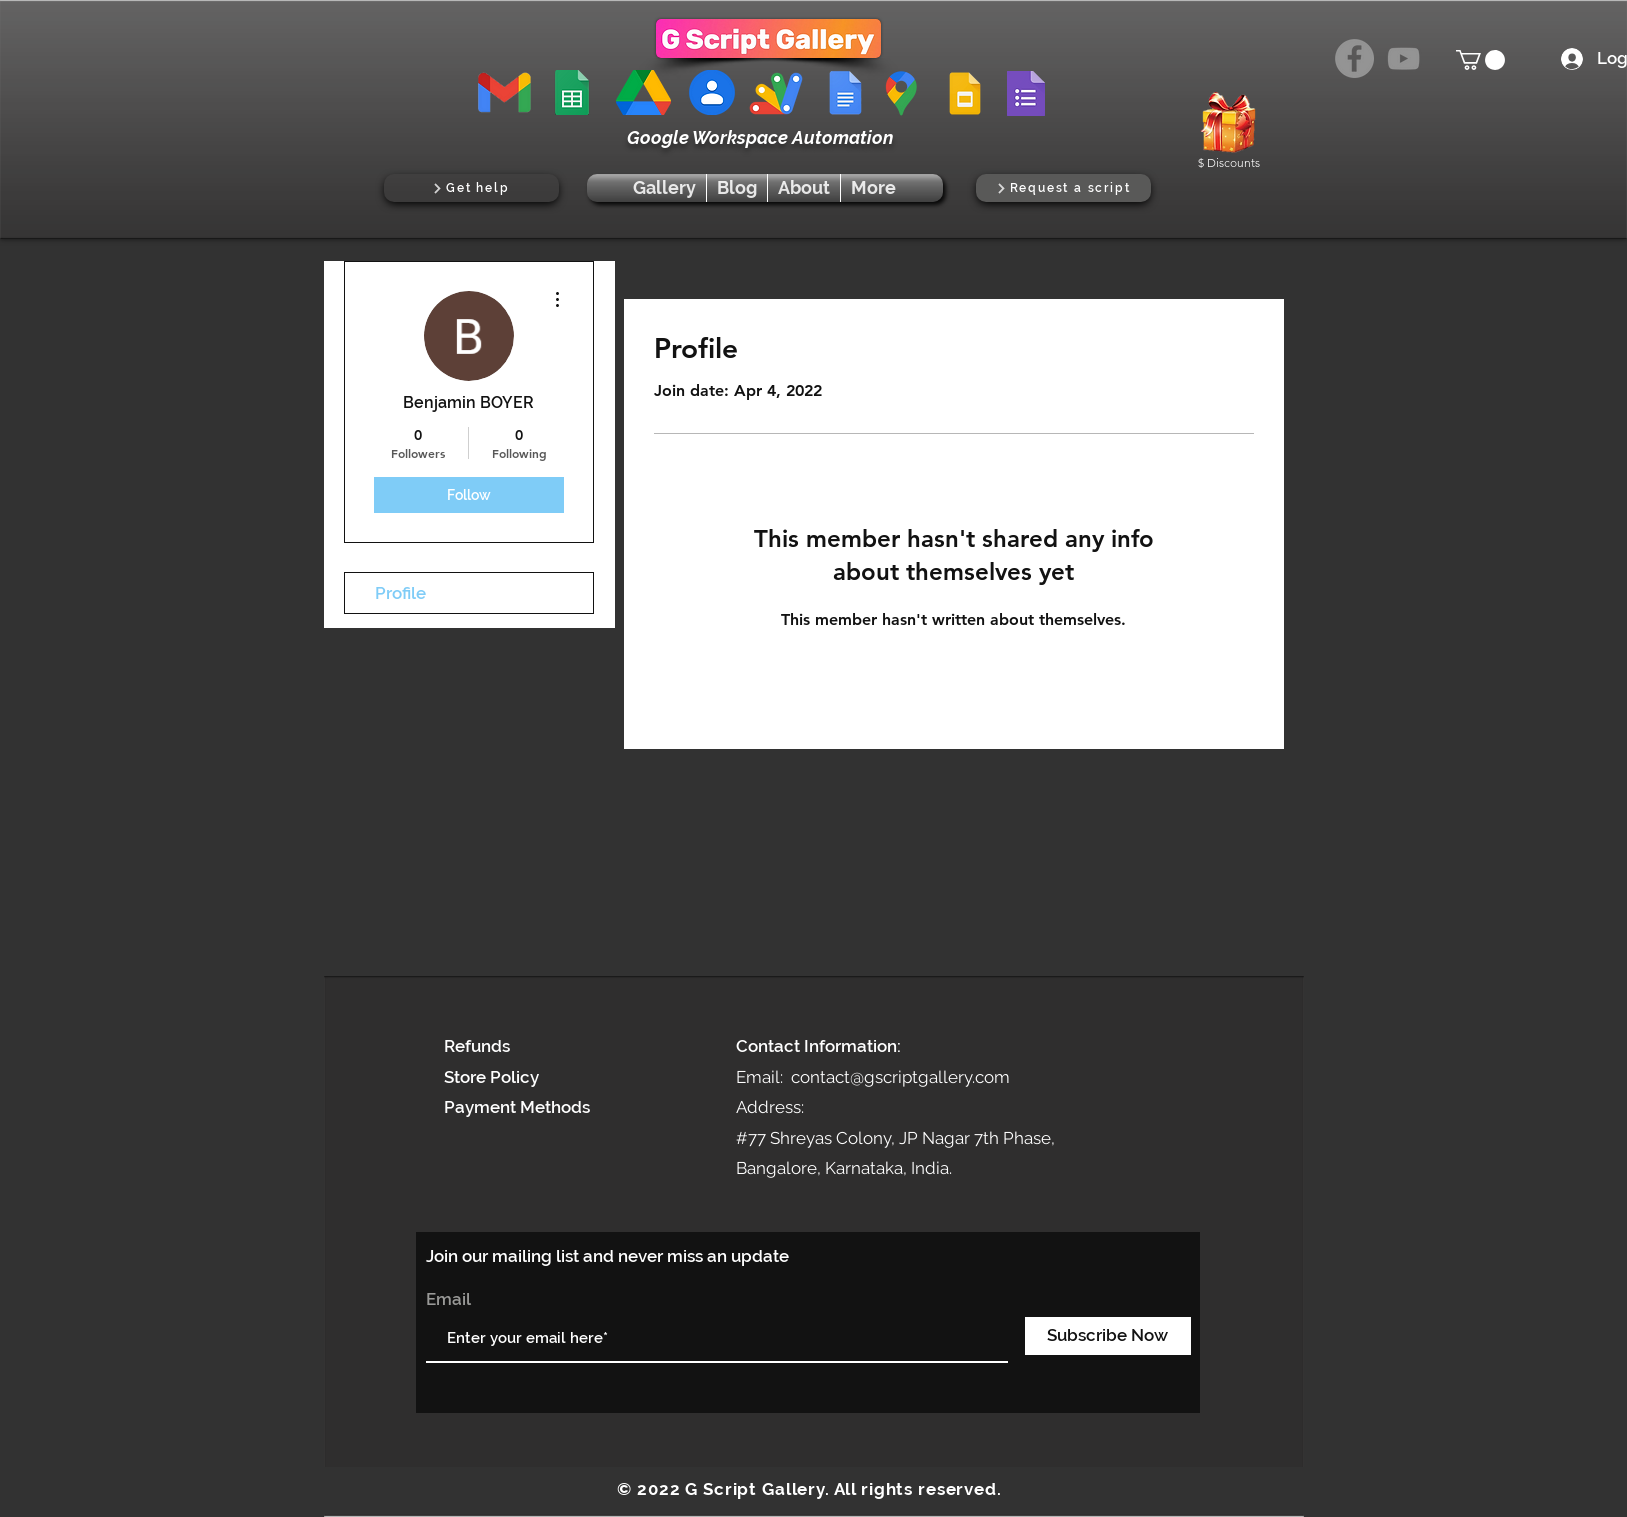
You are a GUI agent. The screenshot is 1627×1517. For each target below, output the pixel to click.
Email (448, 1299)
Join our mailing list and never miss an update (607, 1256)
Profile (400, 593)
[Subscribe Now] (1108, 1336)
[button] (1480, 60)
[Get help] (471, 188)
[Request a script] (1063, 188)
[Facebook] (1354, 58)
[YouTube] (1403, 58)
